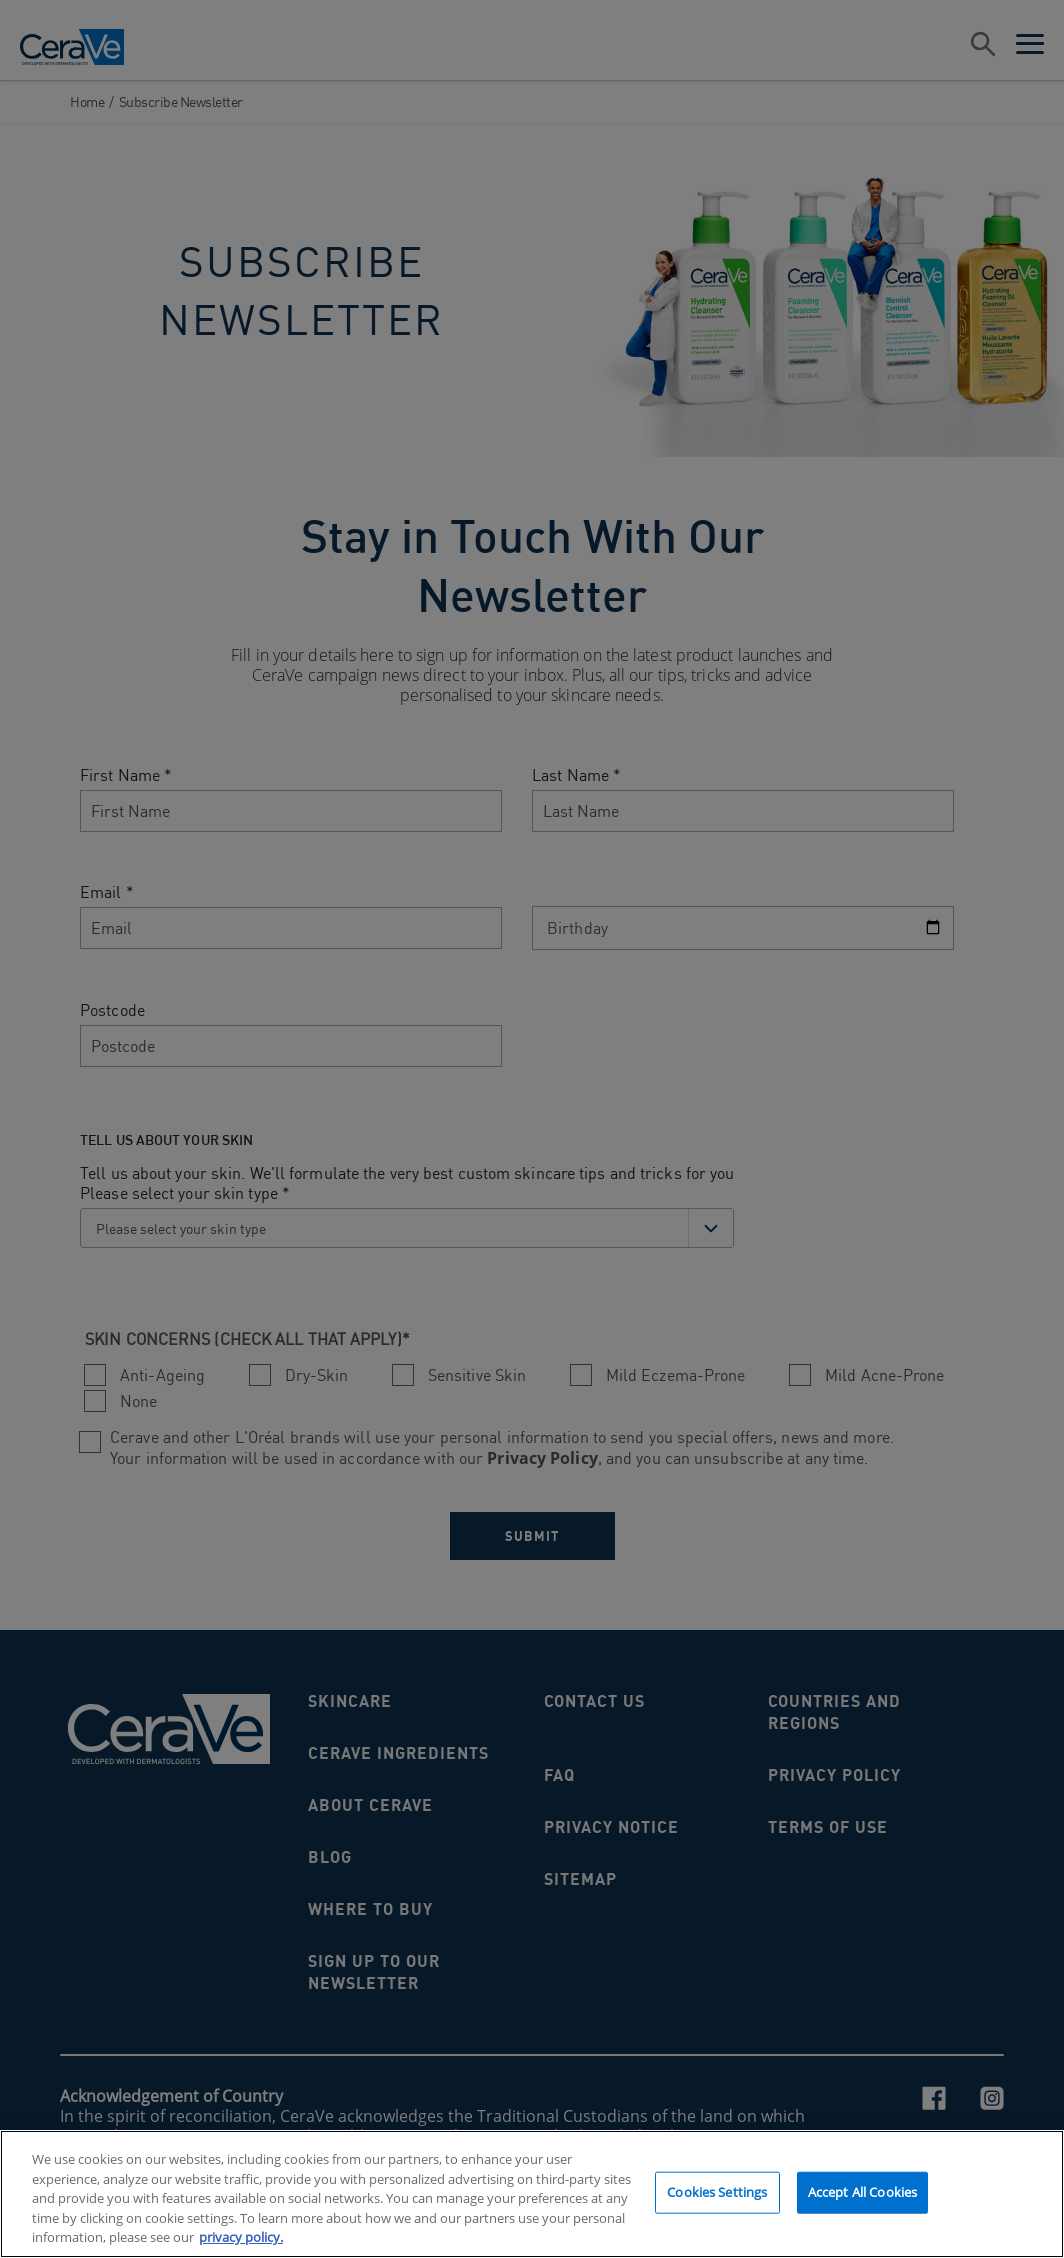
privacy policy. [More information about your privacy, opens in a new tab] (241, 2242)
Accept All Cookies (862, 2196)
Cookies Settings (717, 2196)
